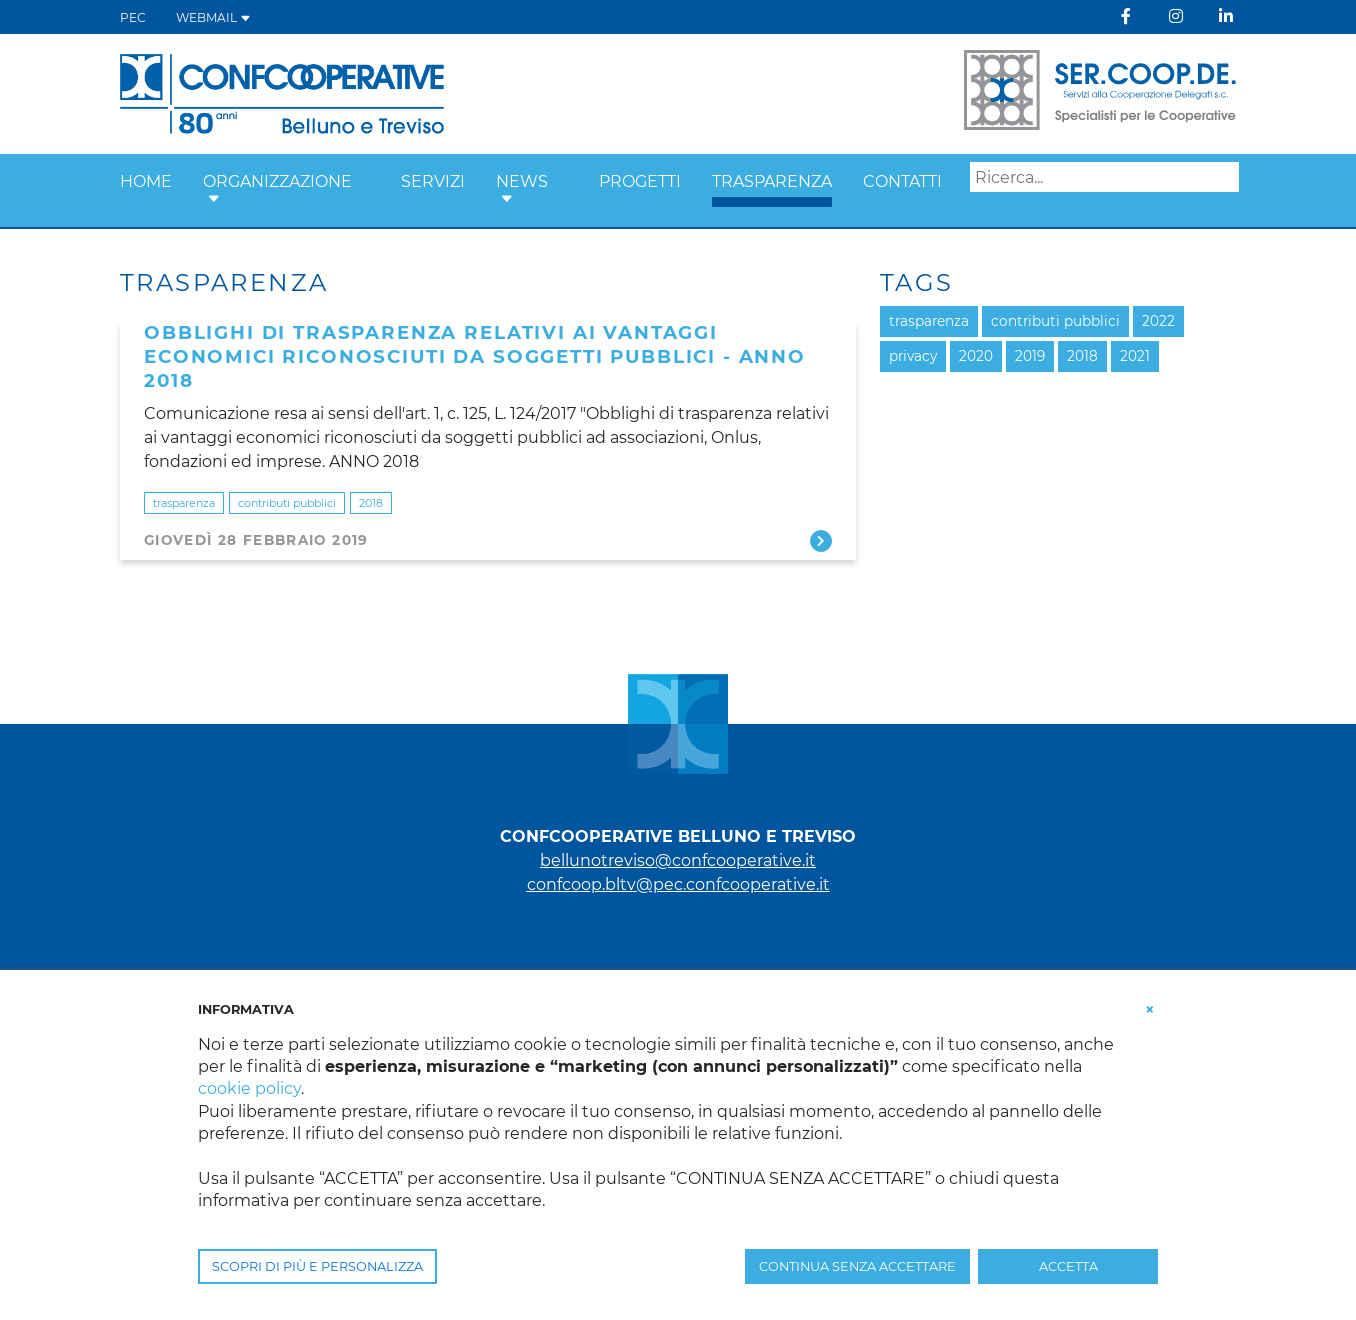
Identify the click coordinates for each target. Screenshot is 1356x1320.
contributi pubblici (287, 503)
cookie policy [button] (249, 1088)
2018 (371, 503)
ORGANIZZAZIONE (277, 181)
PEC (133, 17)
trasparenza (184, 503)
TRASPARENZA (772, 181)
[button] (214, 199)
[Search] (1104, 177)
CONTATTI (902, 181)
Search (954, 207)
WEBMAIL (213, 17)
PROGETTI (640, 181)
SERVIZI (433, 181)
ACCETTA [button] (1068, 1266)
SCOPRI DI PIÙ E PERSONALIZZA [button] (317, 1266)
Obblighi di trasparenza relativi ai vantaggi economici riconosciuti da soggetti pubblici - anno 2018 (475, 356)
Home (146, 181)
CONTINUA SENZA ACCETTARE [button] (857, 1266)
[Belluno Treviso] (282, 92)
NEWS (522, 181)
